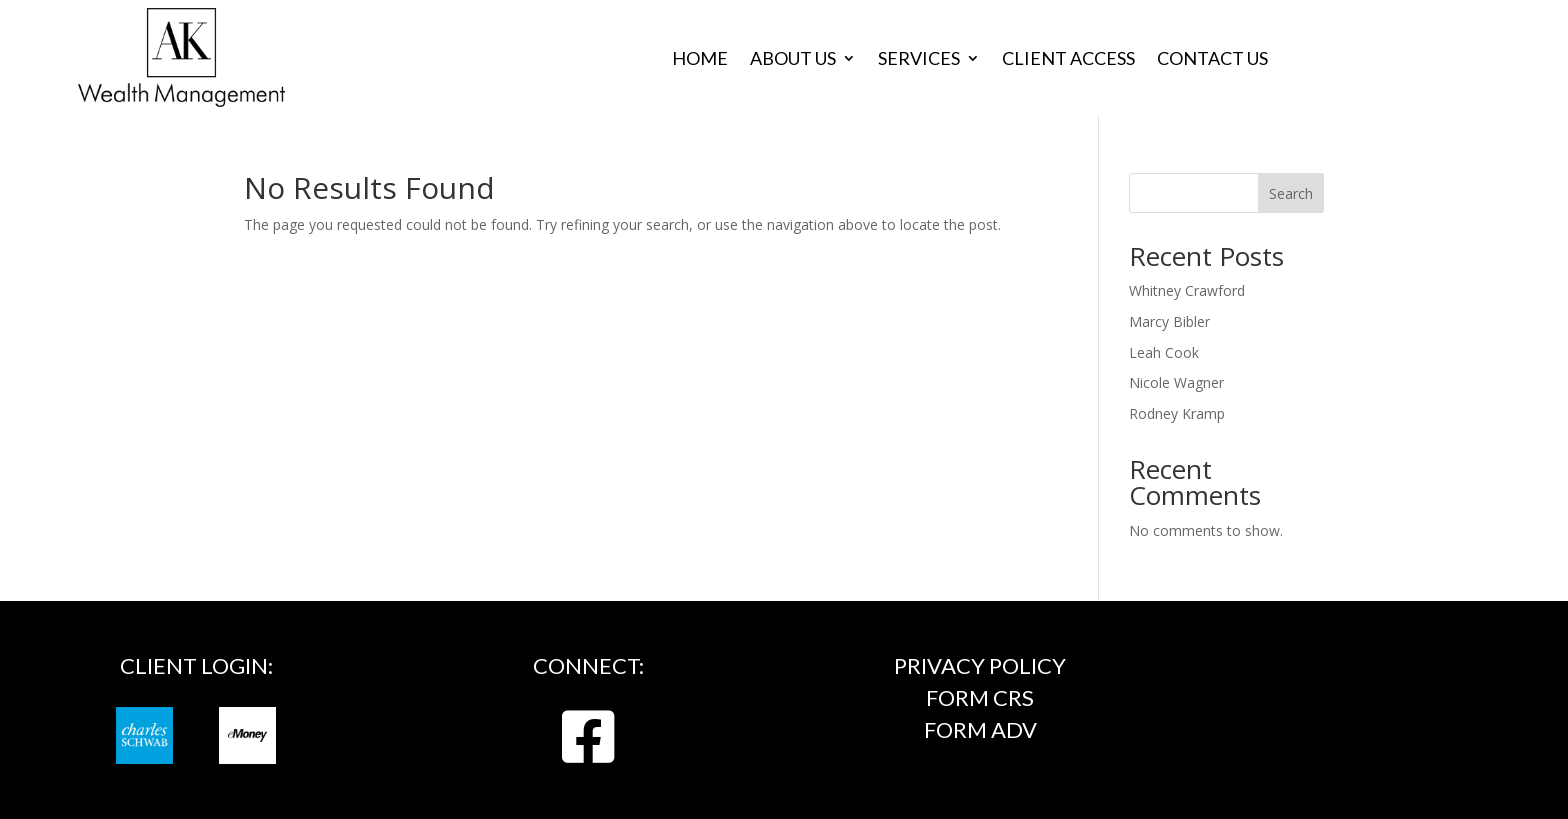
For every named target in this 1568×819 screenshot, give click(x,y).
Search (1291, 193)
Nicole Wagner (1176, 382)
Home (700, 60)
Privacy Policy (980, 665)
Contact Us (1212, 60)
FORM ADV (980, 729)
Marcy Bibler (1169, 321)
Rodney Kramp (1177, 413)
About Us (793, 60)
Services (919, 60)
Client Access (1068, 60)
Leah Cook (1164, 352)
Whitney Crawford (1187, 290)
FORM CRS (980, 697)
